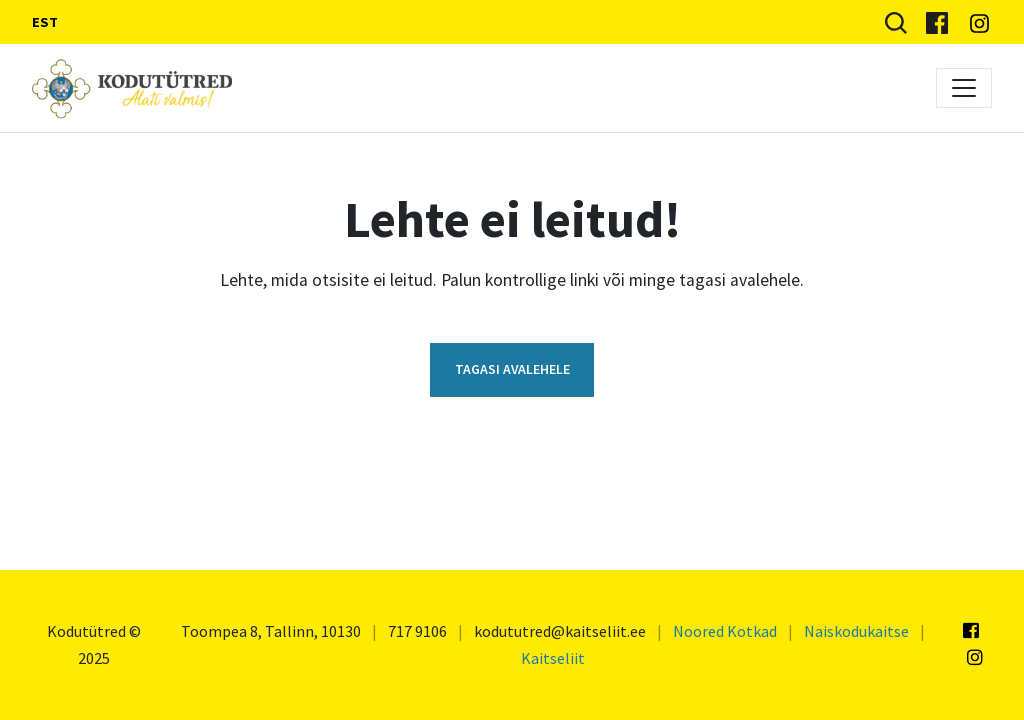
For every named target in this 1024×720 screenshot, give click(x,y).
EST (45, 22)
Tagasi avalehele (512, 369)
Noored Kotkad (725, 631)
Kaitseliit (553, 658)
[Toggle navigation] (964, 88)
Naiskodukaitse (856, 631)
